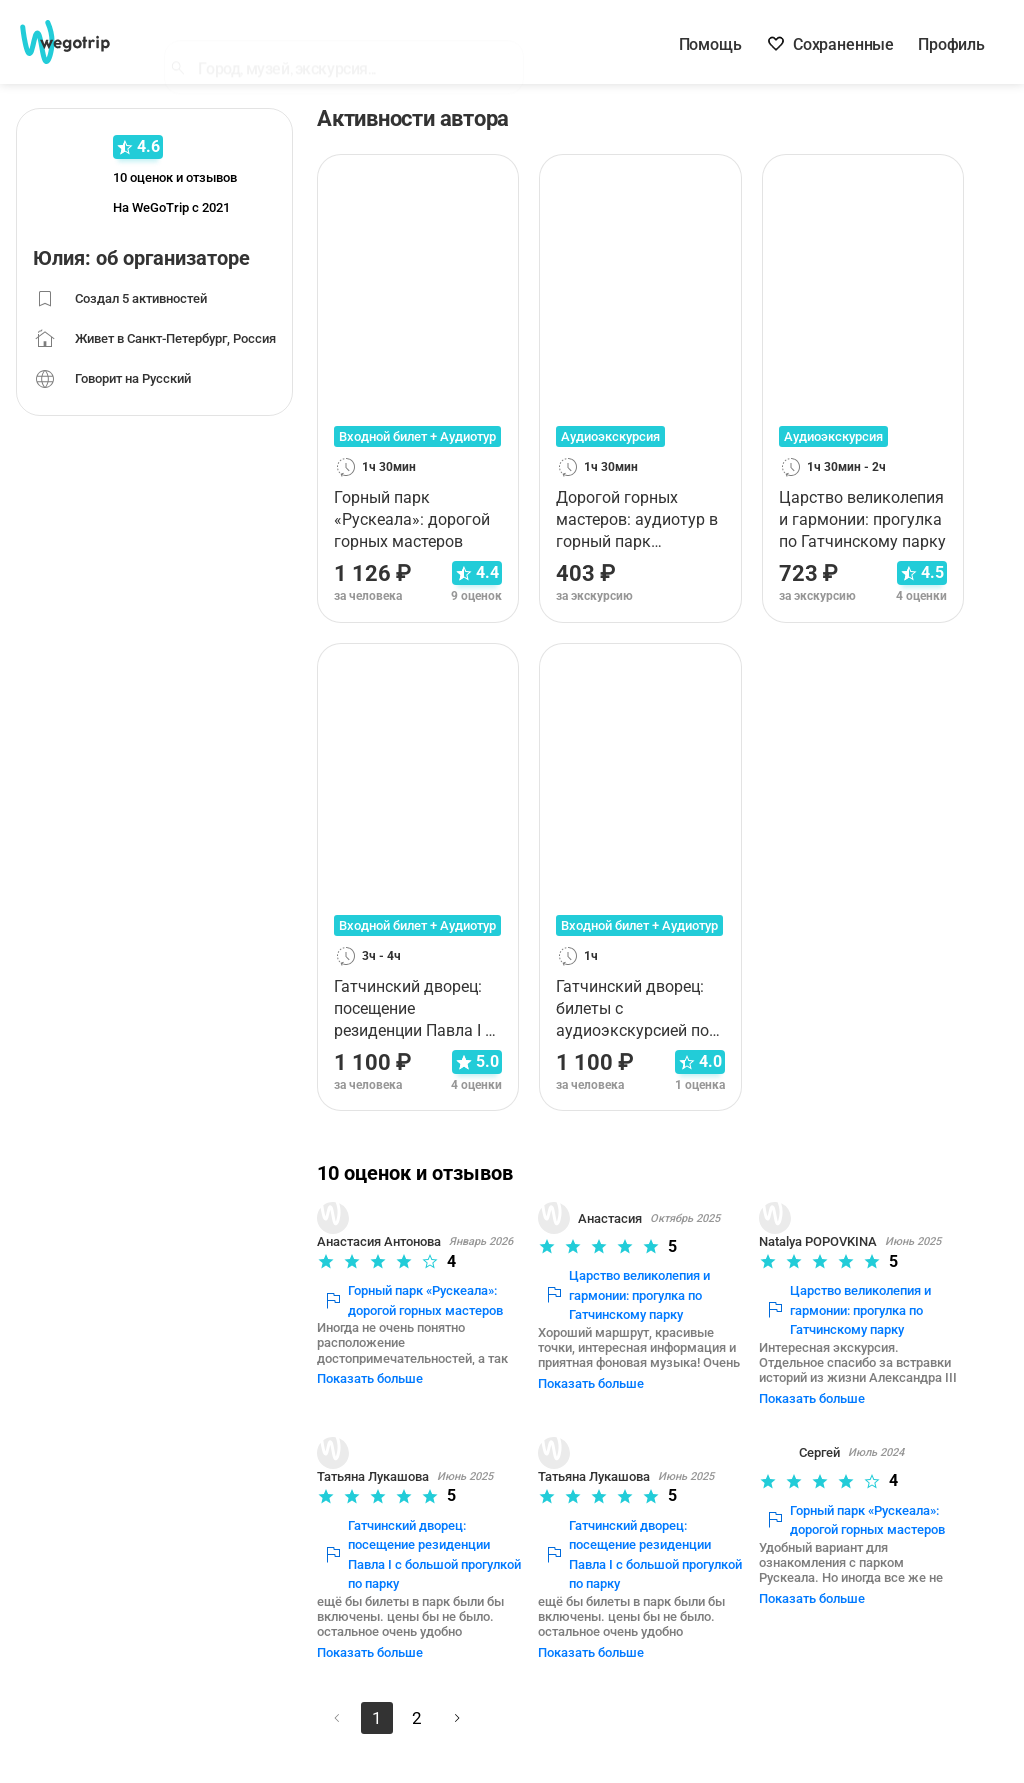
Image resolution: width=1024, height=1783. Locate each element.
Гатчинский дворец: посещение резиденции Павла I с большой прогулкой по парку (414, 1540)
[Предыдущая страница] (344, 1688)
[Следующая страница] (464, 1688)
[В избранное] (497, 177)
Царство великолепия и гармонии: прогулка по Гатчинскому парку (633, 1295)
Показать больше (378, 1363)
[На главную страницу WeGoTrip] (79, 42)
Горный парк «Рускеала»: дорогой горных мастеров (421, 1300)
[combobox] (353, 46)
